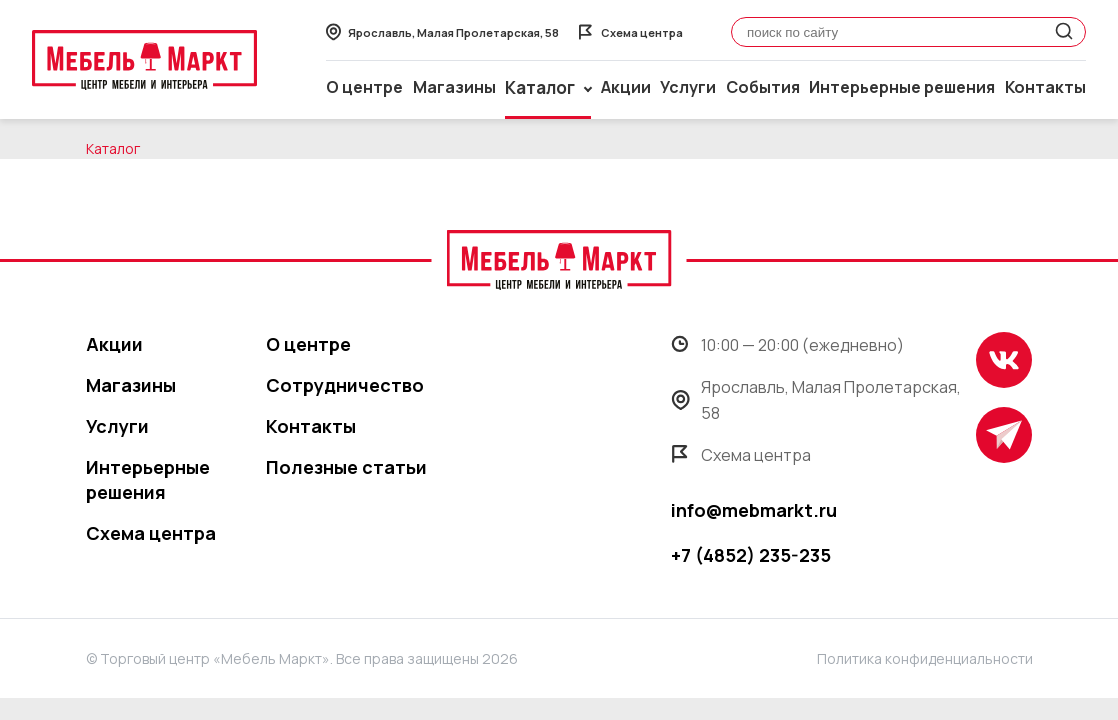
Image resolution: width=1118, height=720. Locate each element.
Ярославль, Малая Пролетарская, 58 (816, 400)
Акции (626, 87)
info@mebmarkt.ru (754, 510)
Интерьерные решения (902, 87)
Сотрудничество (345, 385)
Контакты (1045, 87)
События (763, 87)
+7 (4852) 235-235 (751, 555)
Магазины (454, 87)
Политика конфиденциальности (925, 658)
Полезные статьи (346, 467)
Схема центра (151, 533)
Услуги (688, 87)
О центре (364, 87)
